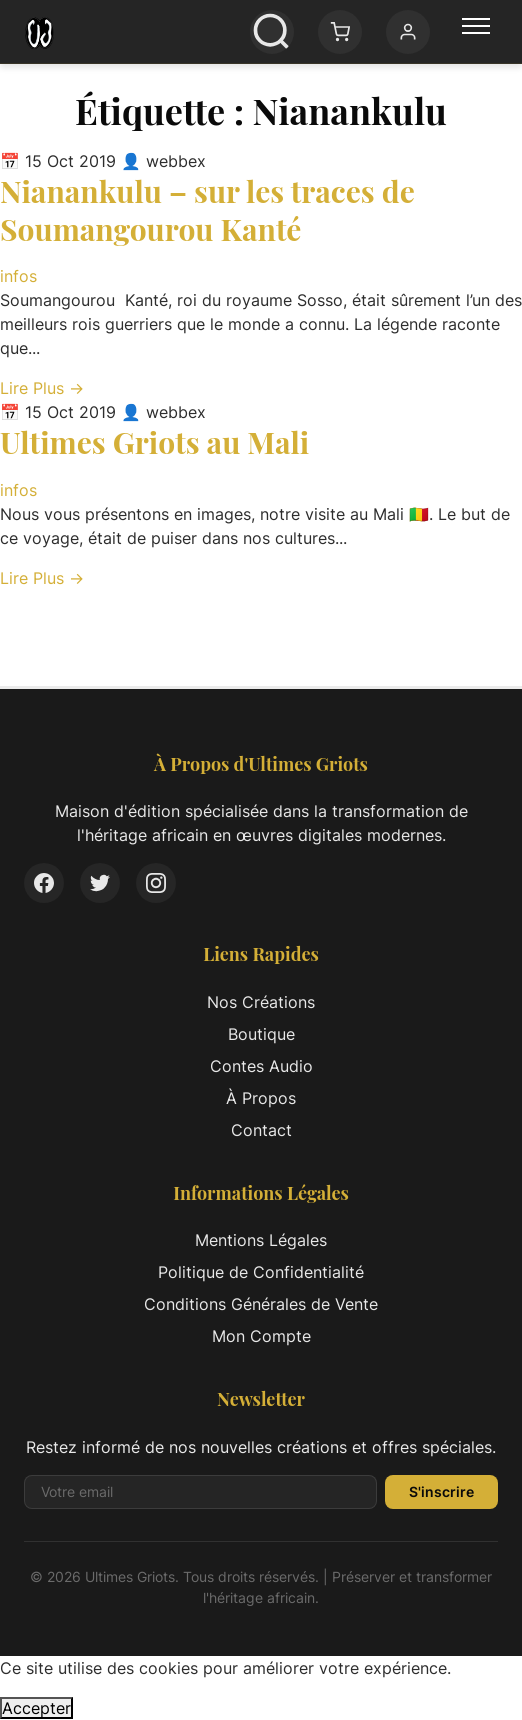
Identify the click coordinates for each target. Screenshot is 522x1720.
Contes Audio (261, 1066)
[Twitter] (100, 883)
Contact (261, 1130)
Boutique (261, 1034)
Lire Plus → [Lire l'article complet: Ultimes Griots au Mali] (42, 578)
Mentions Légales (261, 1240)
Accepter (36, 1708)
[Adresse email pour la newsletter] (200, 1492)
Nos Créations (261, 1002)
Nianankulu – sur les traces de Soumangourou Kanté (207, 210)
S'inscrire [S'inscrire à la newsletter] (441, 1491)
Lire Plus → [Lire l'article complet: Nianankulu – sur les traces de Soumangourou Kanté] (42, 388)
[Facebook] (44, 883)
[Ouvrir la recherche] (272, 32)
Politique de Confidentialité (261, 1272)
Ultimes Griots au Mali (154, 442)
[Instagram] (156, 883)
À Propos (261, 1098)
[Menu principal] (476, 32)
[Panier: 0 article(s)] (340, 32)
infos (18, 276)
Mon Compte (261, 1336)
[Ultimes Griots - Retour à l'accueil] (39, 32)
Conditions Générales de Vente (261, 1304)
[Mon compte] (408, 32)
